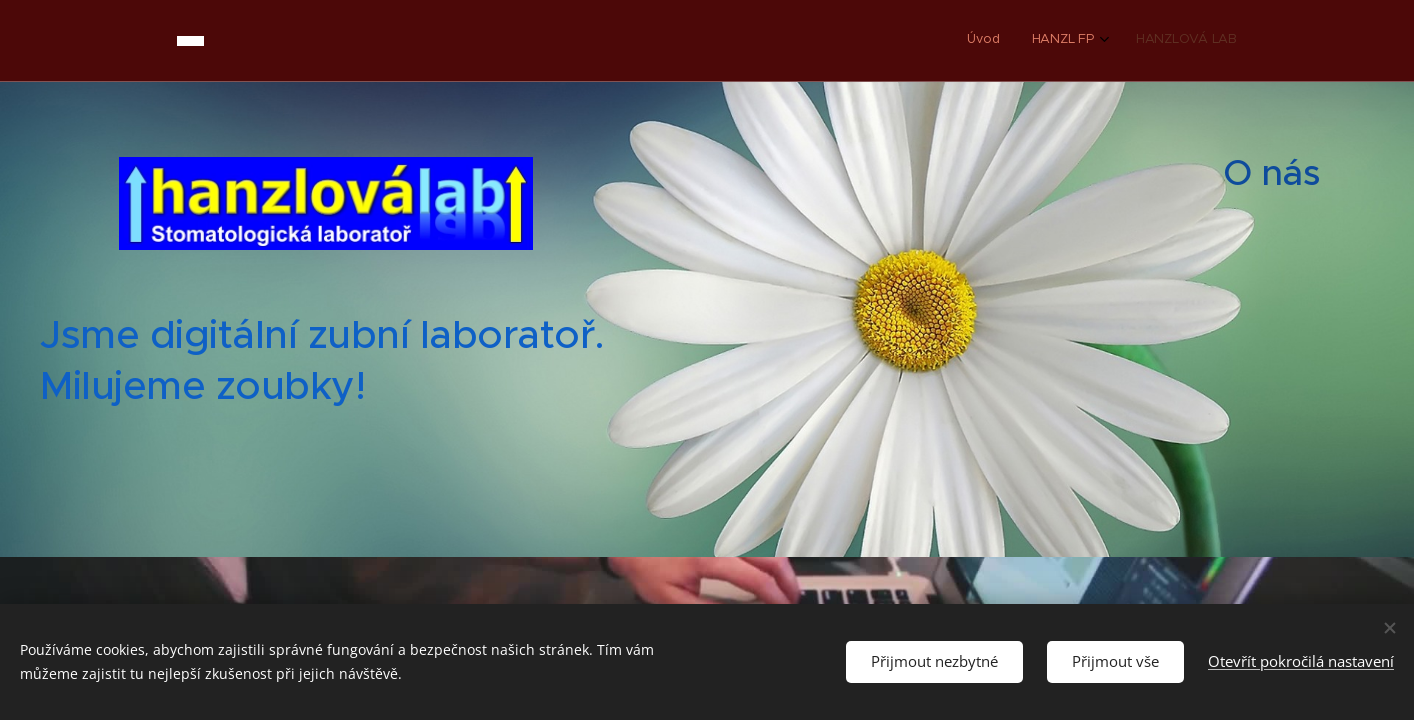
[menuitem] (1168, 41)
